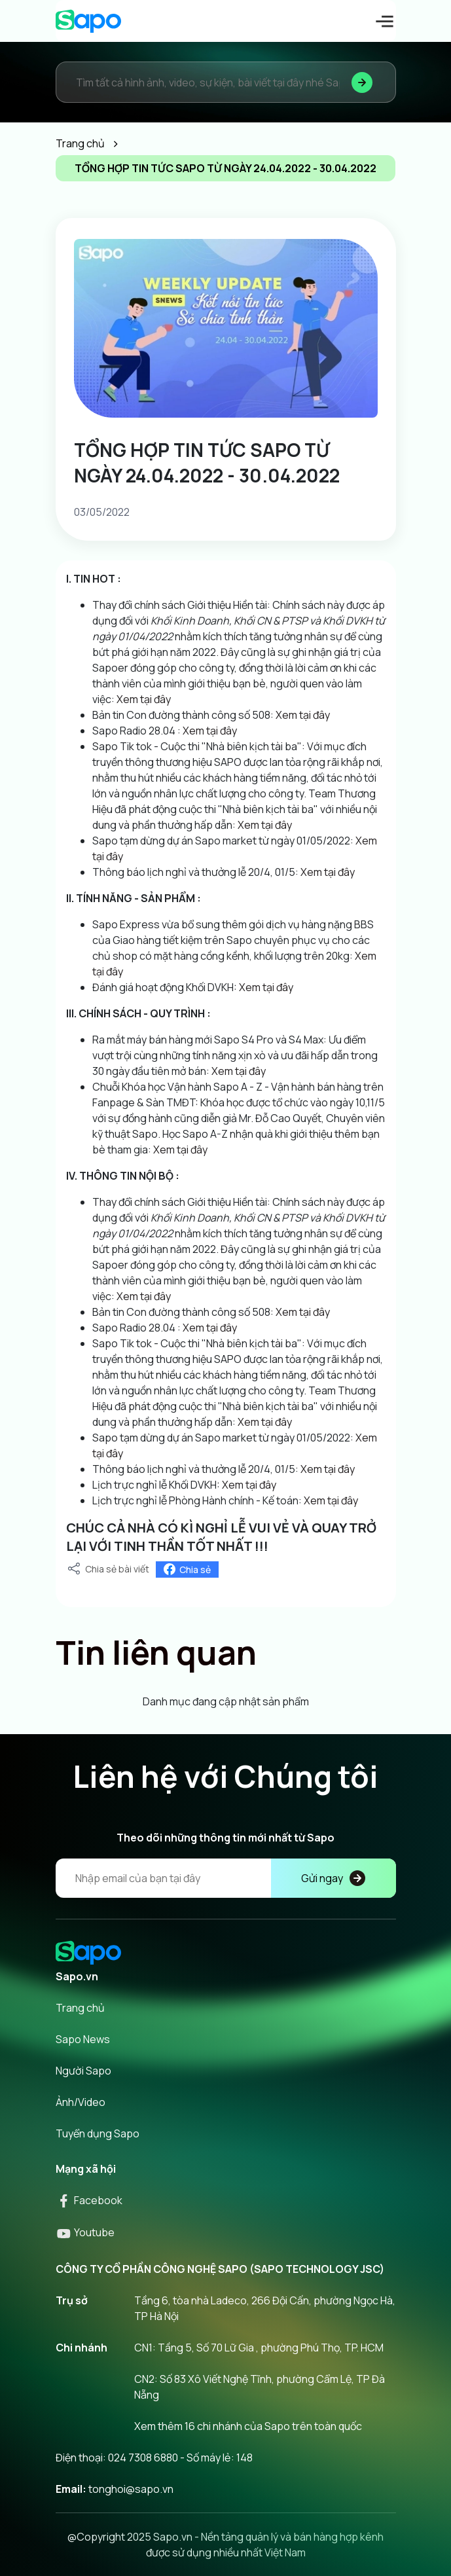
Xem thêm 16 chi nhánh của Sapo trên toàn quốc (248, 2426)
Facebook (89, 2200)
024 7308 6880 (143, 2457)
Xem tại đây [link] (143, 699)
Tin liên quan (156, 1652)
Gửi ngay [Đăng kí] (333, 1878)
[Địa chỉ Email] (226, 1878)
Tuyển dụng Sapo (97, 2133)
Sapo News (83, 2039)
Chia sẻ (187, 1569)
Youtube (85, 2232)
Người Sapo (83, 2070)
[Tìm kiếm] (362, 82)
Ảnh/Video (80, 2102)
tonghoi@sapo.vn (130, 2489)
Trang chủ (80, 2008)
